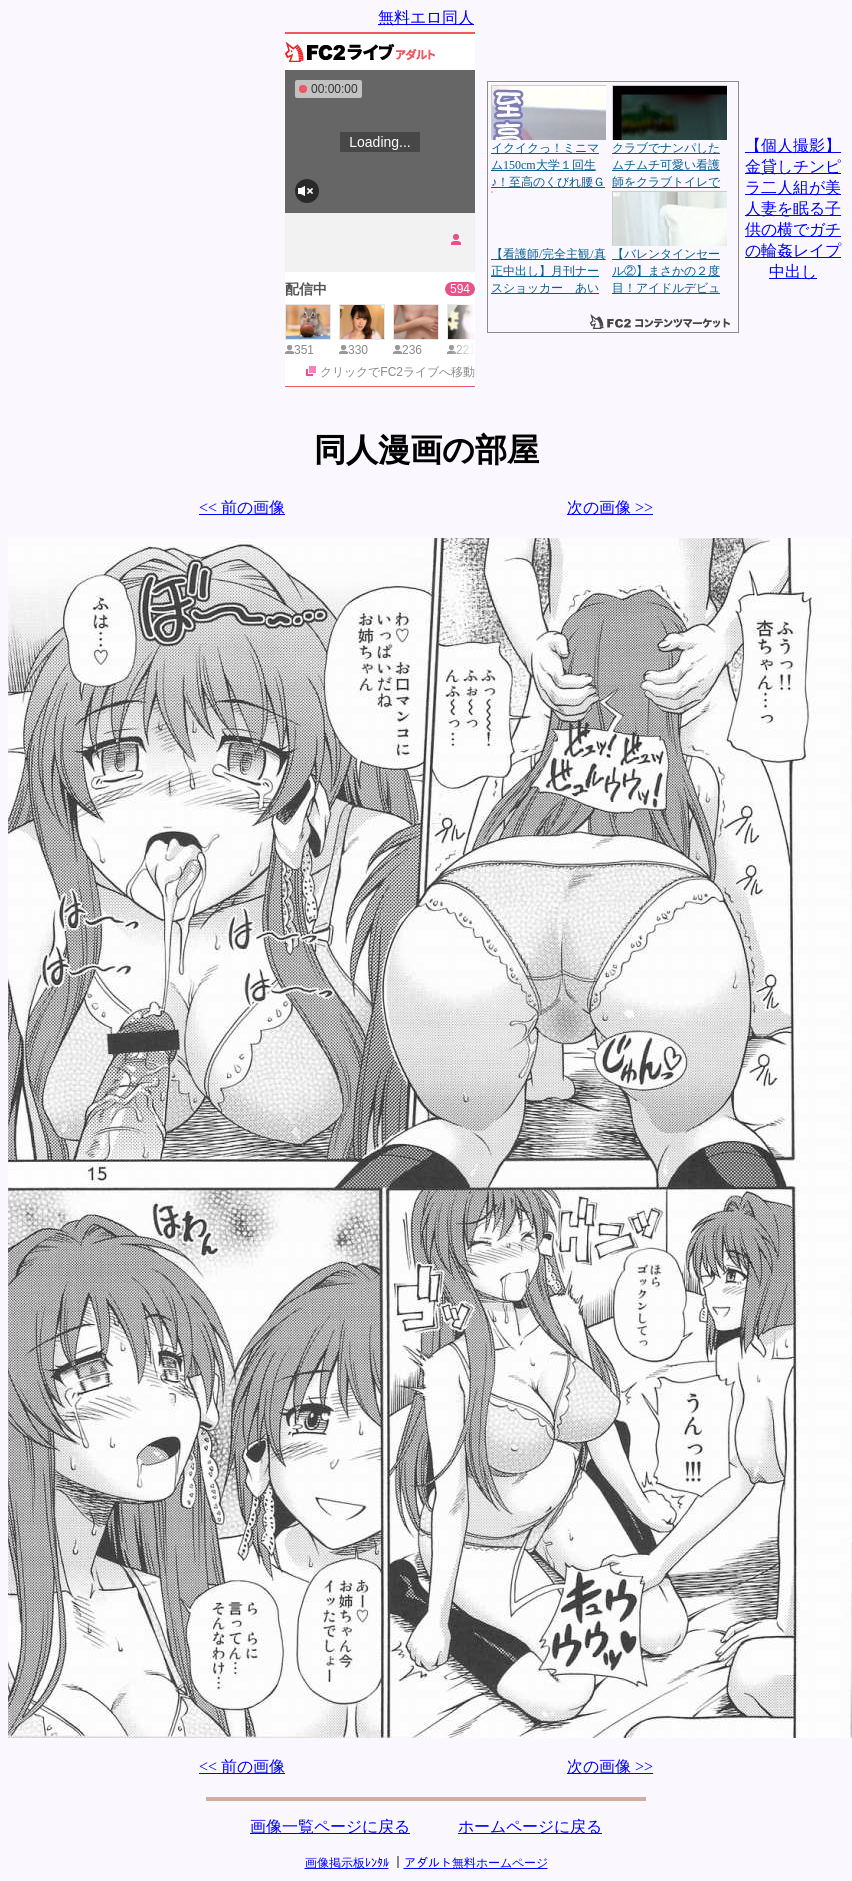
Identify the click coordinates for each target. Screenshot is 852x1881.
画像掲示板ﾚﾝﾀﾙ (347, 1863)
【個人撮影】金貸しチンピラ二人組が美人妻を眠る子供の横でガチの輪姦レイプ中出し (793, 208)
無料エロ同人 (426, 17)
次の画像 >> (610, 507)
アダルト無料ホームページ (476, 1863)
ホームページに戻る (530, 1826)
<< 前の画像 (242, 507)
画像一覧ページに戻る (330, 1826)
